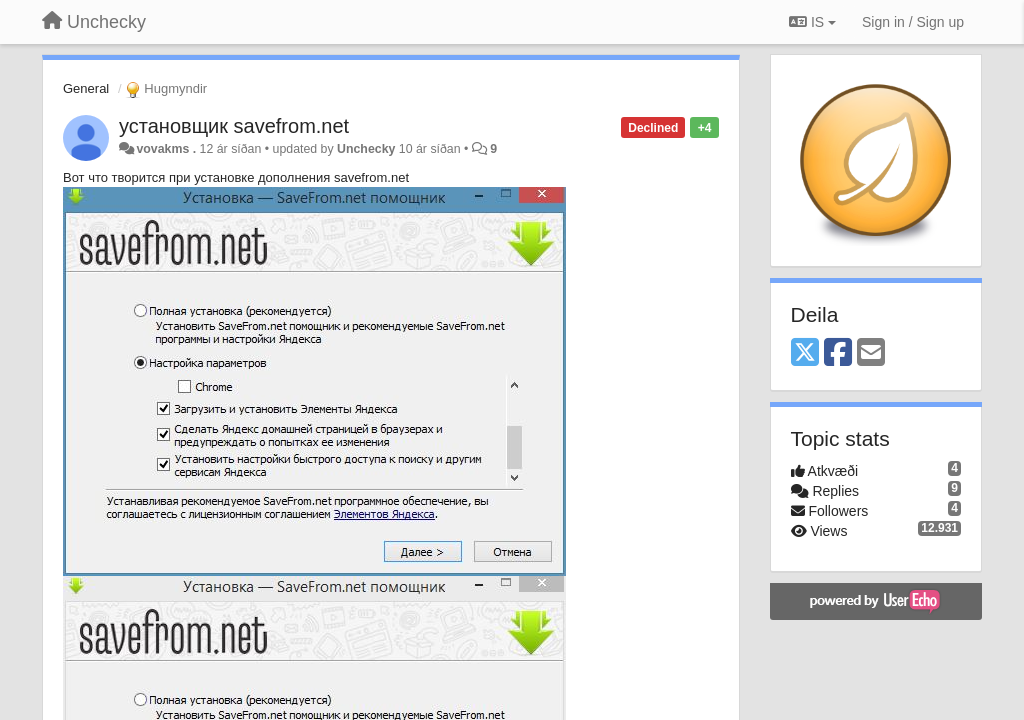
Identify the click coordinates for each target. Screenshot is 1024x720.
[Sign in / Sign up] (913, 22)
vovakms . (166, 149)
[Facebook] (838, 353)
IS (812, 22)
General (86, 88)
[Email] (871, 353)
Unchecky (366, 149)
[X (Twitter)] (805, 353)
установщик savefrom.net (234, 126)
